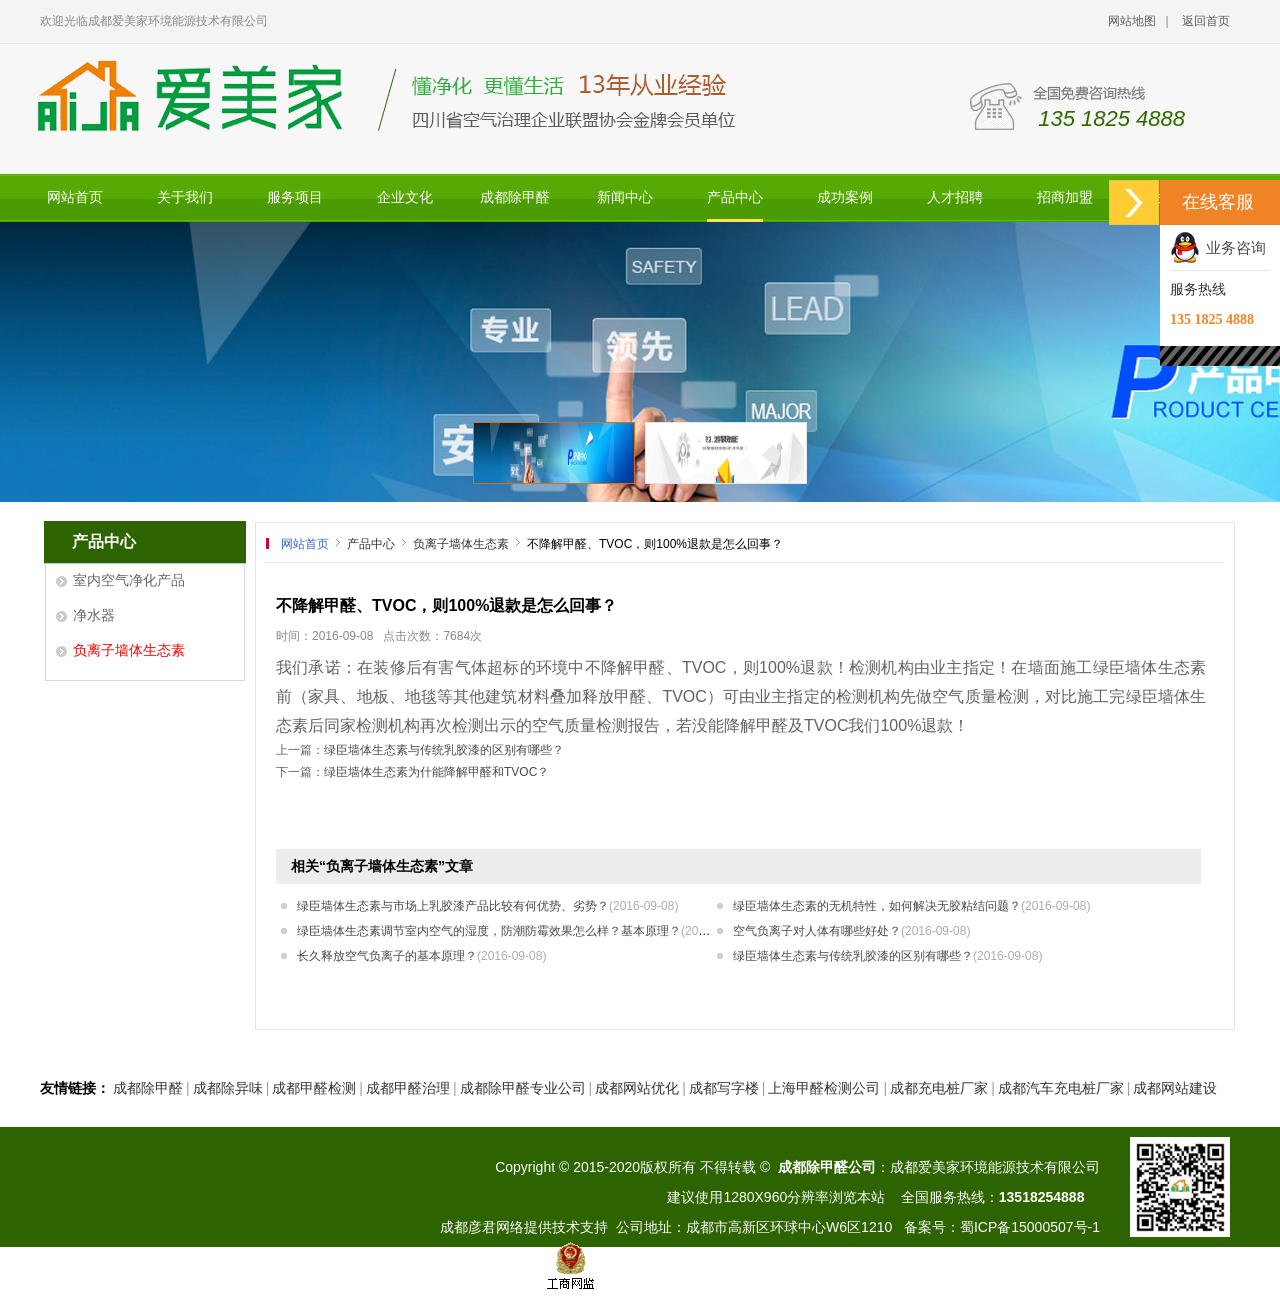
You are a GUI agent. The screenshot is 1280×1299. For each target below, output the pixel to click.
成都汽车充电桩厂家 (1061, 1088)
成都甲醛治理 (408, 1088)
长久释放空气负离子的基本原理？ (421, 956)
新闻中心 (625, 197)
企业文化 (405, 197)
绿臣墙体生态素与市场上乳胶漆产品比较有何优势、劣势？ (487, 906)
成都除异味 (228, 1088)
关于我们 (185, 197)
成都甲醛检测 (314, 1088)
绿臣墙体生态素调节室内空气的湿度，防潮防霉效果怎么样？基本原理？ (523, 931)
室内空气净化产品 (129, 580)
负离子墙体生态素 (129, 650)
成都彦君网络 (482, 1227)
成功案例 (845, 197)
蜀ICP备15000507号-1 (1030, 1227)
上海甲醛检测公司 (824, 1088)
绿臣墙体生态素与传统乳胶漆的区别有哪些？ (444, 750)
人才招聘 (955, 197)
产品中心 (735, 197)
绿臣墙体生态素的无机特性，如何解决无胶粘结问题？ (911, 906)
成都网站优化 (637, 1088)
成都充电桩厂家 (939, 1088)
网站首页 (75, 197)
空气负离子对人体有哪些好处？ (851, 931)
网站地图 (1132, 21)
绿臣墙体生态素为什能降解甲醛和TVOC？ (436, 772)
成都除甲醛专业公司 (523, 1088)
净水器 (94, 615)
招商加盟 (1065, 197)
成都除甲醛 (515, 197)
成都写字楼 (724, 1088)
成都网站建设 (1175, 1088)
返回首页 (1206, 21)
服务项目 (295, 197)
